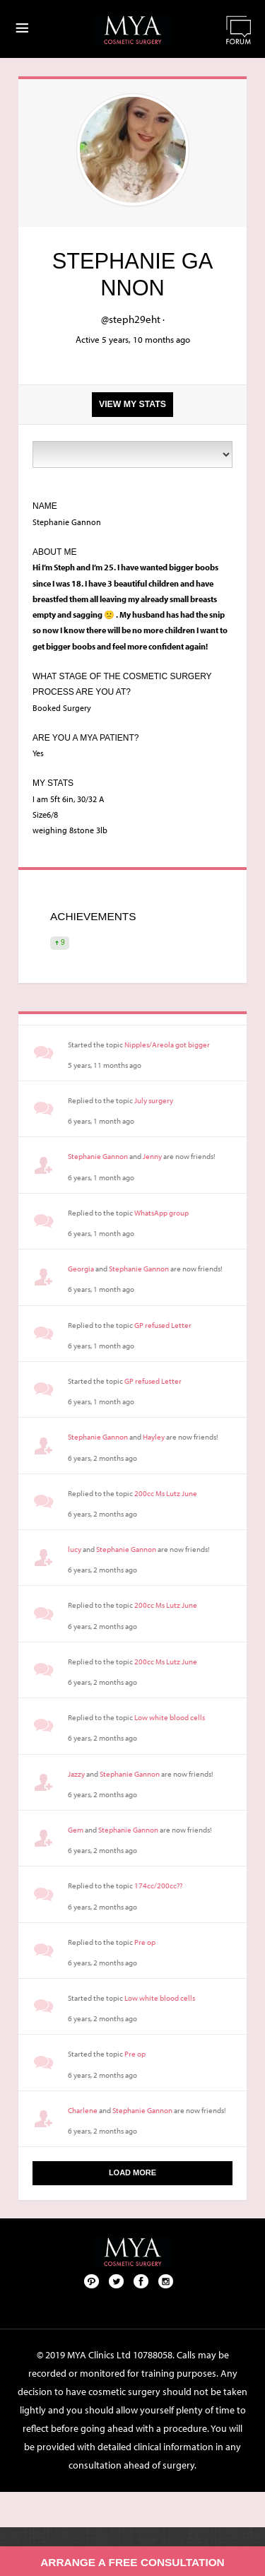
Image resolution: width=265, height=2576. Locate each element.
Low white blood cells (169, 1717)
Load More (132, 2172)
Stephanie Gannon (98, 1156)
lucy (74, 1549)
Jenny (152, 1156)
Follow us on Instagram (166, 2280)
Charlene (83, 2110)
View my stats (132, 404)
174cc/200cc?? (158, 1885)
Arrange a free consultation (132, 2562)
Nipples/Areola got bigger (167, 1044)
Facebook (141, 2280)
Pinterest (92, 2280)
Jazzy (76, 1774)
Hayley (154, 1437)
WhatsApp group (161, 1213)
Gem (75, 1830)
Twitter (116, 2280)
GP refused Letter (163, 1325)
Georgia (81, 1269)
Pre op (144, 1942)
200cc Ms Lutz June (165, 1493)
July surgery (153, 1100)
